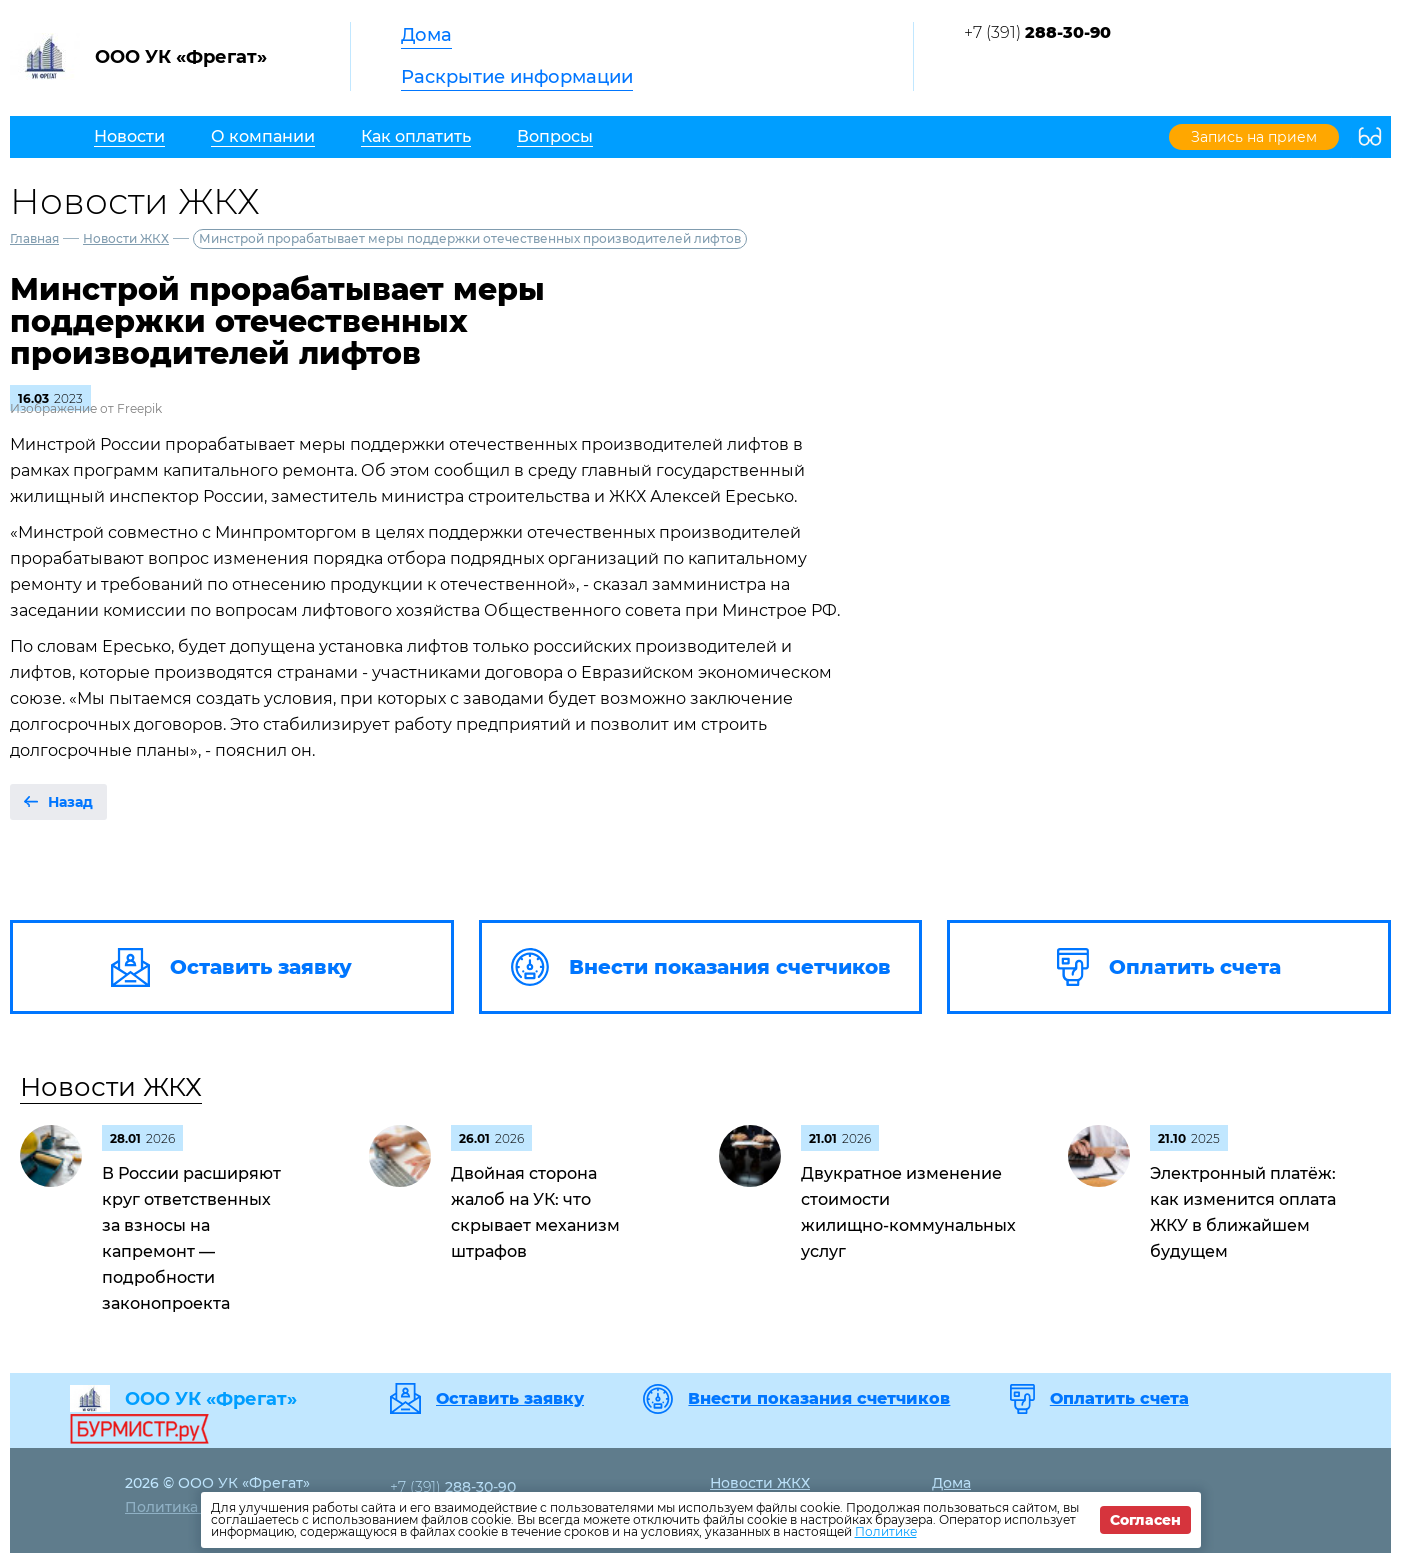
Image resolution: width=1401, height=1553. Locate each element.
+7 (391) (1037, 32)
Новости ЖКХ (126, 238)
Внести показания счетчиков (819, 1399)
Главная (34, 238)
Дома (426, 35)
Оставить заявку (510, 1399)
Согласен (1145, 1520)
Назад (70, 802)
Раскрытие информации (517, 77)
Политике (886, 1531)
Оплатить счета (1119, 1399)
